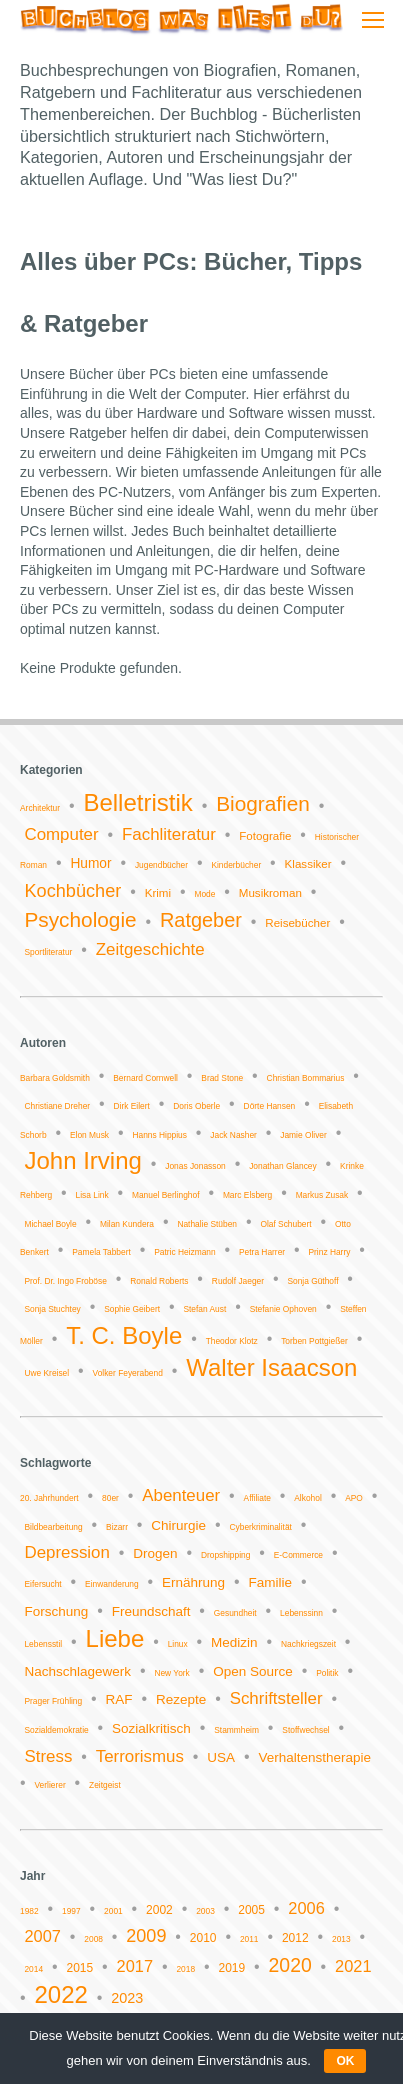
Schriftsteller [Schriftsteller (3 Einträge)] (276, 1698)
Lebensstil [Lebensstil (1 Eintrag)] (43, 1644)
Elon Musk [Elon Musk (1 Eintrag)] (89, 1135)
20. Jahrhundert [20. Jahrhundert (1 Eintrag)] (49, 1498)
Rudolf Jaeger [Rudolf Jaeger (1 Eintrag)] (238, 1281)
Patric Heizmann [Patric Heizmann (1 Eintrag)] (184, 1252)
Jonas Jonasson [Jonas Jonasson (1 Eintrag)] (195, 1166)
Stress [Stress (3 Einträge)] (48, 1756)
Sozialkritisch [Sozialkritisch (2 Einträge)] (151, 1728)
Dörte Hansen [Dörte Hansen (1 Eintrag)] (270, 1106)
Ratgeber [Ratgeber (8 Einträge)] (201, 920)
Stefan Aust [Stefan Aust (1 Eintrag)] (204, 1309)
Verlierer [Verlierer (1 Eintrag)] (50, 1785)
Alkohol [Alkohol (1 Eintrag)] (307, 1498)
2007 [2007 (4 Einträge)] (42, 1936)
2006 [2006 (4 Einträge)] (306, 1908)
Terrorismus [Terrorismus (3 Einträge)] (140, 1756)
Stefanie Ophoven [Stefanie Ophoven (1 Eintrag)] (283, 1309)
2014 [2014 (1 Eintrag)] (33, 1969)
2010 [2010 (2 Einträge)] (203, 1938)
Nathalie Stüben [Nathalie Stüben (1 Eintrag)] (207, 1224)
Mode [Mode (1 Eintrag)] (204, 894)
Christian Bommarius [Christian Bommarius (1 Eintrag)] (306, 1078)
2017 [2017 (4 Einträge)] (135, 1966)
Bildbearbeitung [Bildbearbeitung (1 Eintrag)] (53, 1527)
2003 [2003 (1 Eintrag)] (205, 1911)
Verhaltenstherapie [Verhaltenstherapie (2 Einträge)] (314, 1757)
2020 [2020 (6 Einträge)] (290, 1965)
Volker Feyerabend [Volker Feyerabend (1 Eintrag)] (128, 1373)
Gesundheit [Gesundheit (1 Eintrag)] (235, 1613)
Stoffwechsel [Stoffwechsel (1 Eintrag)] (305, 1730)
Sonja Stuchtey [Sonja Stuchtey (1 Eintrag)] (52, 1309)
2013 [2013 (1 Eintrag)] (341, 1939)
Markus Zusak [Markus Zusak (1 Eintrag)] (322, 1195)
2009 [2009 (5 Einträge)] (146, 1936)
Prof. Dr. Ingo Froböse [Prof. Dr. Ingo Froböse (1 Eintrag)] (65, 1281)
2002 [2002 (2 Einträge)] (159, 1910)
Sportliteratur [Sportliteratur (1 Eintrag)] (48, 952)
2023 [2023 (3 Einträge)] (127, 1998)
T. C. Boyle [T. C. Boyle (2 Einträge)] (124, 1335)
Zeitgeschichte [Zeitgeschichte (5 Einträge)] (150, 949)
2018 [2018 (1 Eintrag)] (185, 1969)
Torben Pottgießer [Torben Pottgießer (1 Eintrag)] (314, 1341)
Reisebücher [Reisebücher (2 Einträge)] (297, 923)
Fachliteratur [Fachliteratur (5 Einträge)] (169, 834)
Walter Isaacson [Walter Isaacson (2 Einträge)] (271, 1367)
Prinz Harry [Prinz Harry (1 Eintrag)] (329, 1252)
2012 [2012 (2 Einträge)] (295, 1938)
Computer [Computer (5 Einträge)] (61, 834)
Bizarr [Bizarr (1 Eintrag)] (117, 1527)
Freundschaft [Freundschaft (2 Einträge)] (151, 1611)
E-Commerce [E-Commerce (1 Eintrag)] (298, 1555)
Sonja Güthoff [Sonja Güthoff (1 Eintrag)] (312, 1281)
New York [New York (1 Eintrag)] (171, 1673)
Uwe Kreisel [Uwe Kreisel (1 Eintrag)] (46, 1373)
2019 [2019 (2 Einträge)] (231, 1968)
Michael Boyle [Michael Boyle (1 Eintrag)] (50, 1224)
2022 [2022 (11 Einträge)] (61, 1994)
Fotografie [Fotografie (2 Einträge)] (265, 836)
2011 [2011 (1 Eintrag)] (249, 1939)
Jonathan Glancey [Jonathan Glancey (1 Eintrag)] (283, 1166)
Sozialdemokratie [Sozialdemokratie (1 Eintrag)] (56, 1730)
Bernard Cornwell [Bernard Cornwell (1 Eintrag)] (145, 1078)
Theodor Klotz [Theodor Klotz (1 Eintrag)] (232, 1341)
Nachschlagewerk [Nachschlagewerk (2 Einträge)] (77, 1671)
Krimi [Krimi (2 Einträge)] (158, 893)
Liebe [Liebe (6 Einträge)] (115, 1638)
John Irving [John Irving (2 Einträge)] (82, 1160)
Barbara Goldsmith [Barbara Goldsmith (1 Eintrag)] (55, 1078)
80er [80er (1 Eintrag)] (110, 1498)
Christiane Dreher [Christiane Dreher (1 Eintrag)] (57, 1106)
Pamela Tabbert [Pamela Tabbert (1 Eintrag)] (101, 1252)
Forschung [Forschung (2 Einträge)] (56, 1611)
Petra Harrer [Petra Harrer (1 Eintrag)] (262, 1252)
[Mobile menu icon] (373, 20)
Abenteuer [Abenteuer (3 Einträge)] (181, 1495)
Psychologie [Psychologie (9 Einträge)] (80, 919)
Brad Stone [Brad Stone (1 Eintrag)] (222, 1078)
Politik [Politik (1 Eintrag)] (327, 1673)
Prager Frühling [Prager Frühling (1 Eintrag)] (53, 1701)
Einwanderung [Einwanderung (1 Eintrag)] (112, 1584)
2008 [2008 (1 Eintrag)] (93, 1939)
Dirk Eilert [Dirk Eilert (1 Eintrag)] (131, 1106)
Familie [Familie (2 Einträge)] (270, 1582)
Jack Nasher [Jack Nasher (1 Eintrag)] (233, 1135)
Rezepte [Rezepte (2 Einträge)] (181, 1699)
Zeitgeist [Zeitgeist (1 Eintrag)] (105, 1785)
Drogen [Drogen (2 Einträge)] (155, 1553)
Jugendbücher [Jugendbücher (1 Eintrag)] (161, 865)
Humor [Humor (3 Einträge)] (90, 863)
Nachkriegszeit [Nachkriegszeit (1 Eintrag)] (308, 1644)
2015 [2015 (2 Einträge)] (79, 1968)
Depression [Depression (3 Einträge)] (66, 1552)
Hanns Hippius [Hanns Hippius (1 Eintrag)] (159, 1135)
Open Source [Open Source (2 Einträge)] (253, 1671)
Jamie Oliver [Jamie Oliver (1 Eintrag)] (303, 1135)
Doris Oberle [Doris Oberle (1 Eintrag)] (196, 1106)
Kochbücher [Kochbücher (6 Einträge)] (72, 891)
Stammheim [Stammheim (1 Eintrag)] (236, 1730)
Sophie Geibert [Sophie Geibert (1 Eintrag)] (132, 1309)
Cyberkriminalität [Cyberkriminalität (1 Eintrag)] (261, 1527)
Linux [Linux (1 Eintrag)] (178, 1644)
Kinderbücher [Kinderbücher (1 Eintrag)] (236, 865)
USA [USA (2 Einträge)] (221, 1757)
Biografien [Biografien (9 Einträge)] (263, 803)
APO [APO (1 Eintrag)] (354, 1498)
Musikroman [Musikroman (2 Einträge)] (270, 893)
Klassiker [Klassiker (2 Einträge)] (308, 864)
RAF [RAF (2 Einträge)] (119, 1699)
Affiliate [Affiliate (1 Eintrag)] (257, 1498)
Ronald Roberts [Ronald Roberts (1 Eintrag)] (159, 1281)
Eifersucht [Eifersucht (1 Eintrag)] (42, 1584)
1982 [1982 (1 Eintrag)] (29, 1911)
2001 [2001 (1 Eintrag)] (113, 1911)
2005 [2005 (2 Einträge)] (251, 1910)
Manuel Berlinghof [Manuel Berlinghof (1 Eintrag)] (166, 1195)
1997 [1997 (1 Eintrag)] (71, 1911)
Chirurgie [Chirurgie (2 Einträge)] (178, 1525)
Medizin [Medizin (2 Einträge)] (234, 1642)
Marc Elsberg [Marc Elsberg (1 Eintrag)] (247, 1195)
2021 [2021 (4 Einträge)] (353, 1966)
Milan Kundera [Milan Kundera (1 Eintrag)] (127, 1224)
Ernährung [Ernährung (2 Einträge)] (193, 1582)
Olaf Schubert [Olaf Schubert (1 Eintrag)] (285, 1224)
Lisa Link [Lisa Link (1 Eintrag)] (92, 1195)
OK (345, 2061)
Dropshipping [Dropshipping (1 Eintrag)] (225, 1555)
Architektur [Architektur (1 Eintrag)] (40, 808)
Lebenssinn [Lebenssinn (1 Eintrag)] (301, 1613)
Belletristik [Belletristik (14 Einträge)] (137, 802)
